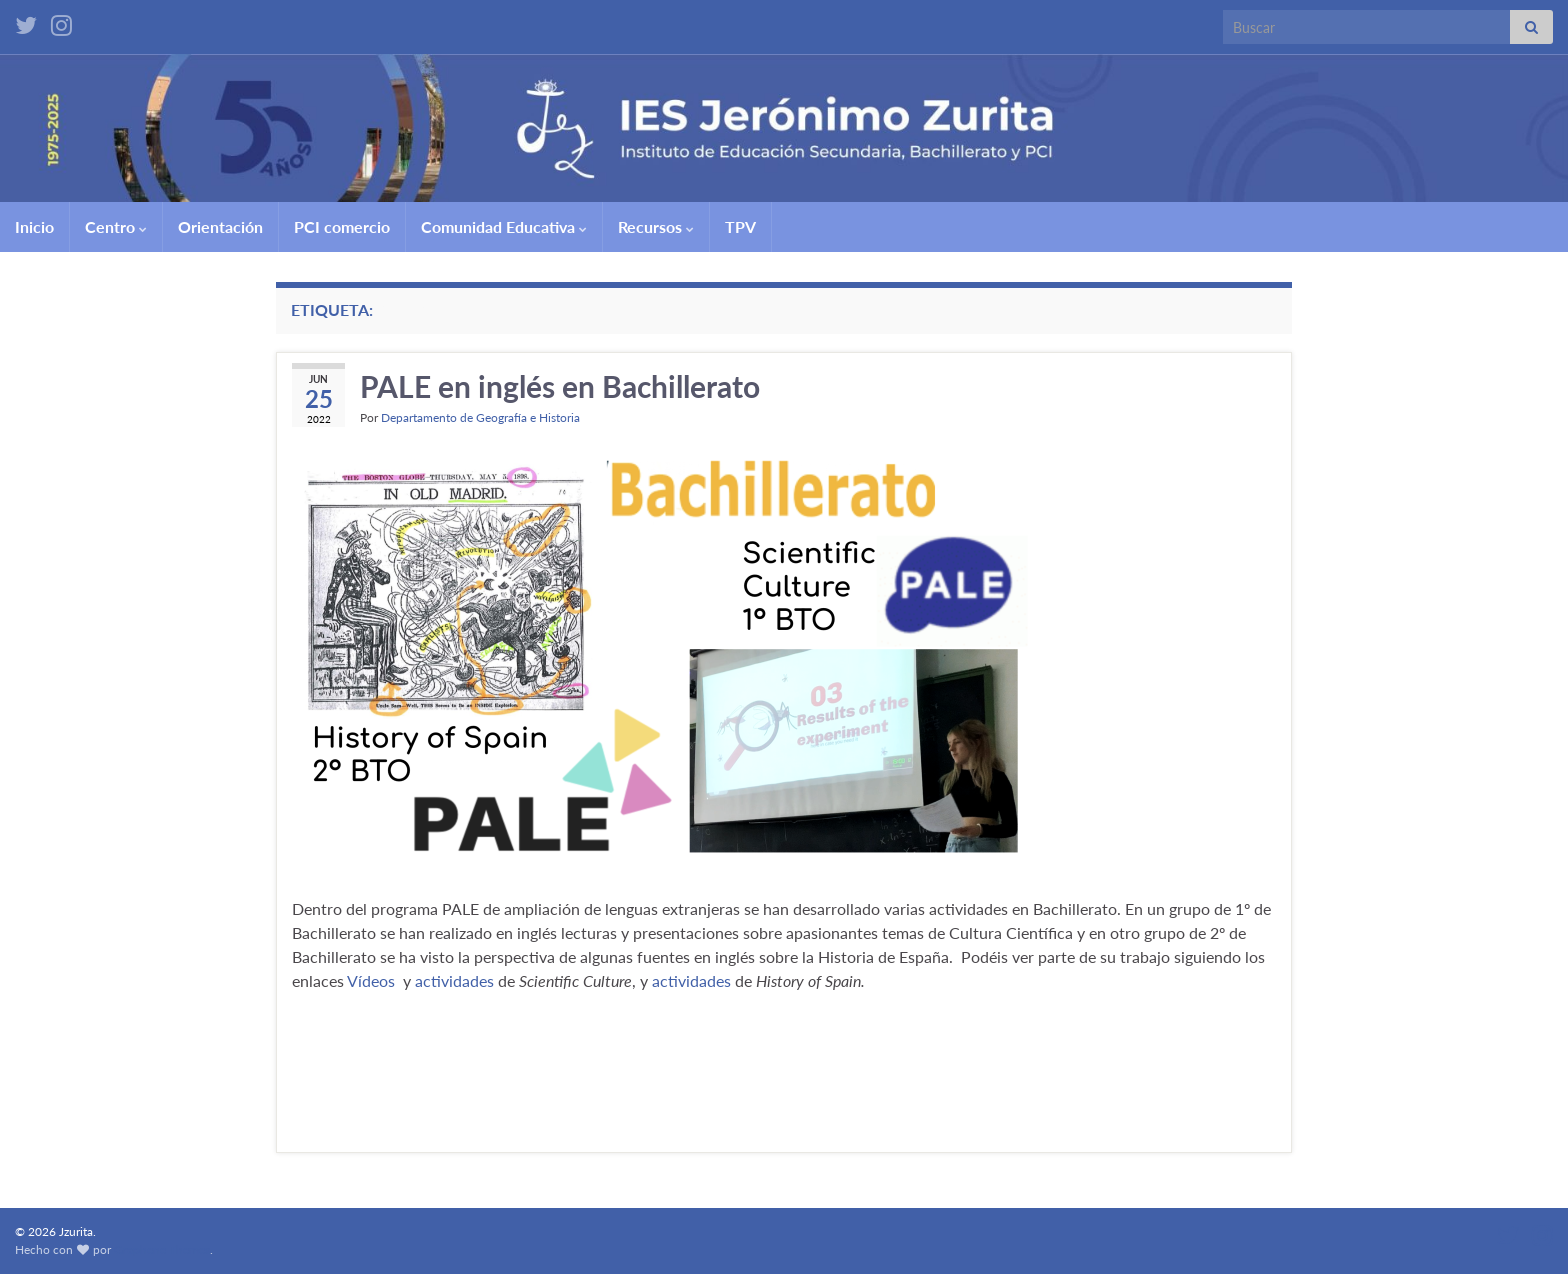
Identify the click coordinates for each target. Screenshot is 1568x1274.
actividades (454, 980)
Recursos (656, 226)
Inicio (34, 226)
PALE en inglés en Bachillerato (560, 386)
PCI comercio (342, 226)
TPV (740, 226)
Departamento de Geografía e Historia (480, 417)
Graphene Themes (162, 1249)
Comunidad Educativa (504, 226)
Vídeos (371, 980)
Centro (116, 226)
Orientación (220, 226)
